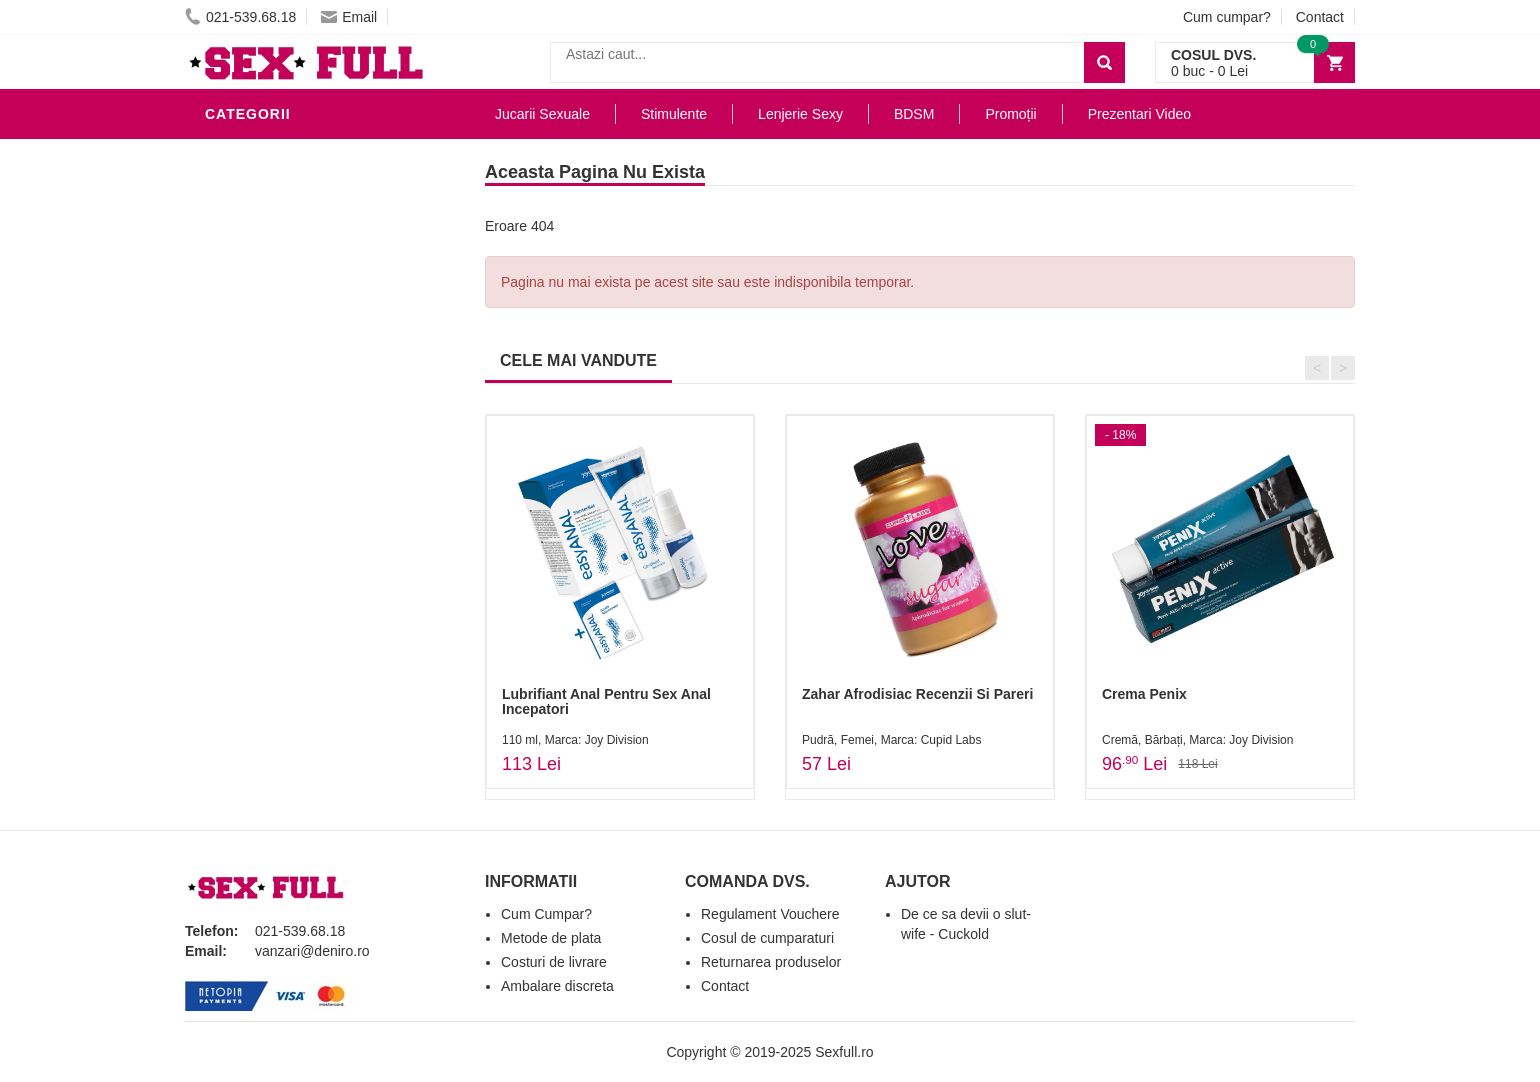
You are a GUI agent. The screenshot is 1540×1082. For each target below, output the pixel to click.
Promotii (244, 574)
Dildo (232, 334)
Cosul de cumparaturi (767, 938)
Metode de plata (551, 938)
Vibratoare (255, 214)
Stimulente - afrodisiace (309, 154)
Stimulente (674, 114)
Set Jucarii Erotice (286, 514)
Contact (1320, 17)
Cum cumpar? (1227, 17)
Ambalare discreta (557, 986)
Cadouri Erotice (275, 484)
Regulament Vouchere (770, 914)
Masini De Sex (262, 544)
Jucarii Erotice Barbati (304, 184)
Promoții (1010, 114)
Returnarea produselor (771, 962)
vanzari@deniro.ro (312, 951)
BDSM (230, 364)
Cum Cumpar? (546, 914)
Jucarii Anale (264, 394)
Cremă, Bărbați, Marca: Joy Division (1197, 740)
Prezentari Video (278, 604)
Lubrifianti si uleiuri (292, 244)
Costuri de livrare (554, 962)
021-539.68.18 (240, 17)
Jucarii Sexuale (542, 114)
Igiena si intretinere (291, 274)
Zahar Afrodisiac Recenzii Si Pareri (917, 694)
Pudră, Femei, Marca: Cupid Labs (891, 740)
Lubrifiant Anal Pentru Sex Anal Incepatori (606, 701)
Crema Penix (1144, 694)
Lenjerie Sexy (265, 304)
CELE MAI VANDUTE (578, 360)
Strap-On (246, 454)
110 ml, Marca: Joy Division (575, 740)
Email (349, 17)
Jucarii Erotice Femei (294, 424)
